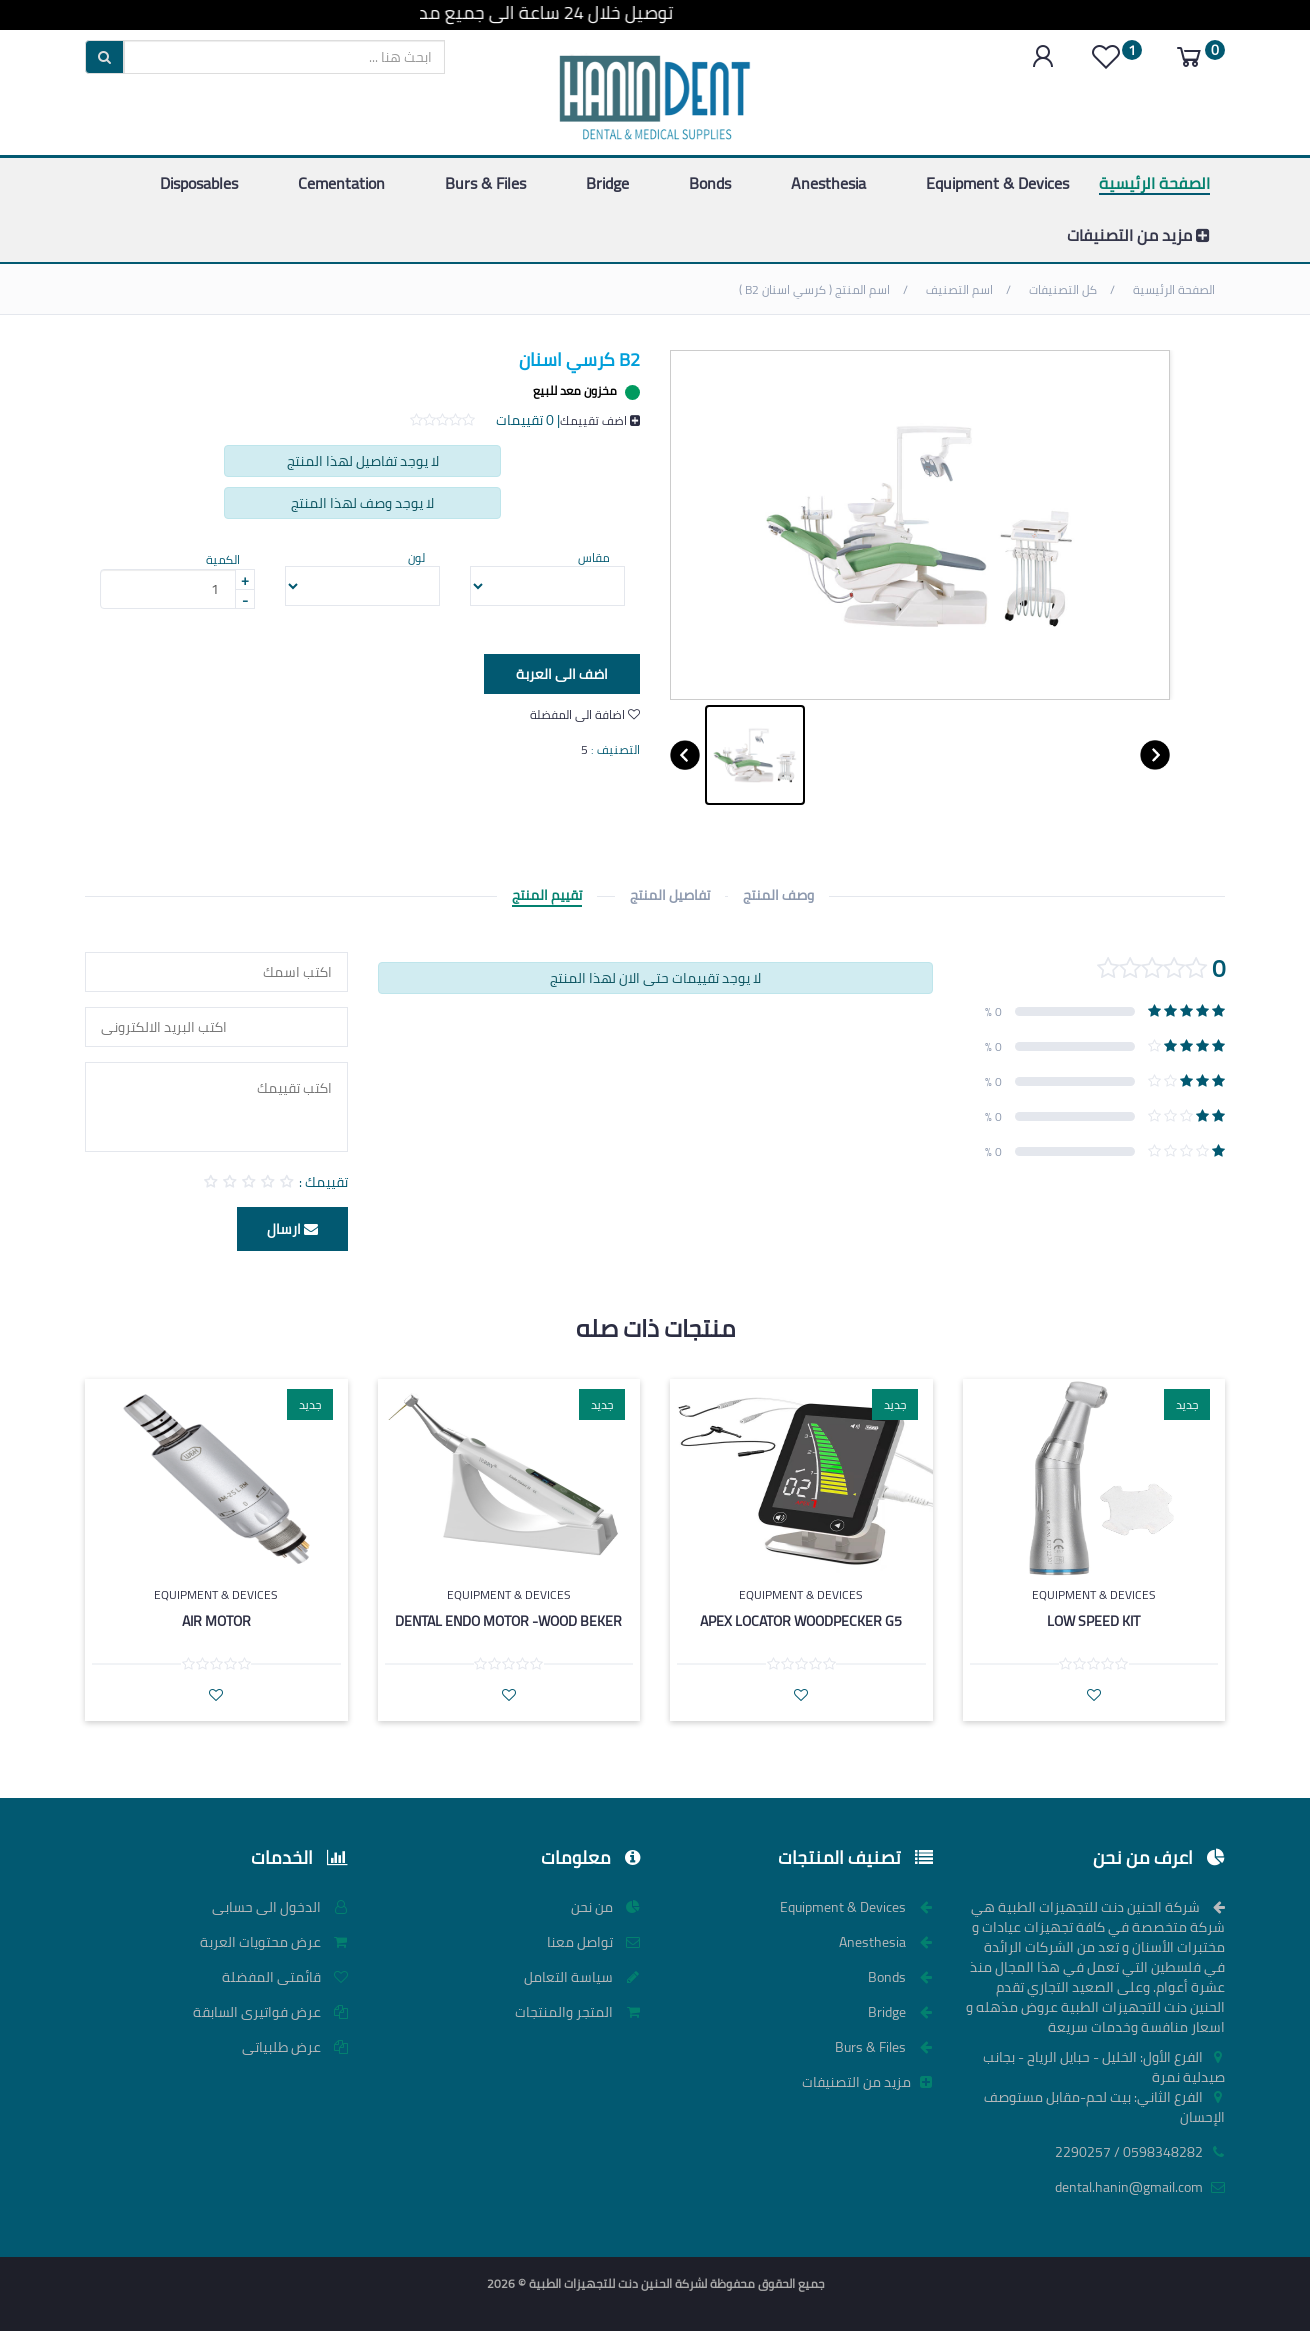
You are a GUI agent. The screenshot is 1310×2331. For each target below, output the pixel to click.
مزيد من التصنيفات (1138, 235)
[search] (284, 57)
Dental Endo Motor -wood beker (508, 1621)
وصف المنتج (778, 896)
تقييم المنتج (547, 896)
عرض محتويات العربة (274, 1942)
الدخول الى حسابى (280, 1907)
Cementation (341, 183)
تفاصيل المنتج (670, 896)
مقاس (594, 557)
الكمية (223, 559)
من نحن (605, 1907)
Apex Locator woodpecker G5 (801, 1621)
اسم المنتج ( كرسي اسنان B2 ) (816, 289)
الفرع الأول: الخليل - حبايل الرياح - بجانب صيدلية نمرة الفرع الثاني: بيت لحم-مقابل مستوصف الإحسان (1104, 2087)
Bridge (607, 183)
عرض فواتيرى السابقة (270, 2012)
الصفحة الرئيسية (1154, 183)
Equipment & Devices (997, 183)
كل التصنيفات (1064, 289)
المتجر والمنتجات (577, 2012)
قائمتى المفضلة (285, 1977)
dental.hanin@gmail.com (1140, 2187)
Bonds (710, 183)
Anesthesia (828, 183)
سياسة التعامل (582, 1977)
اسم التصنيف (961, 289)
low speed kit (1093, 1621)
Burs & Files (485, 183)
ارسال (292, 1229)
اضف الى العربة (547, 675)
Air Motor (216, 1621)
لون (416, 557)
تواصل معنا (593, 1942)
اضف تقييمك (600, 420)
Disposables (199, 183)
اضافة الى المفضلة (585, 714)
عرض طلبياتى (295, 2047)
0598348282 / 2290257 (1140, 2152)
